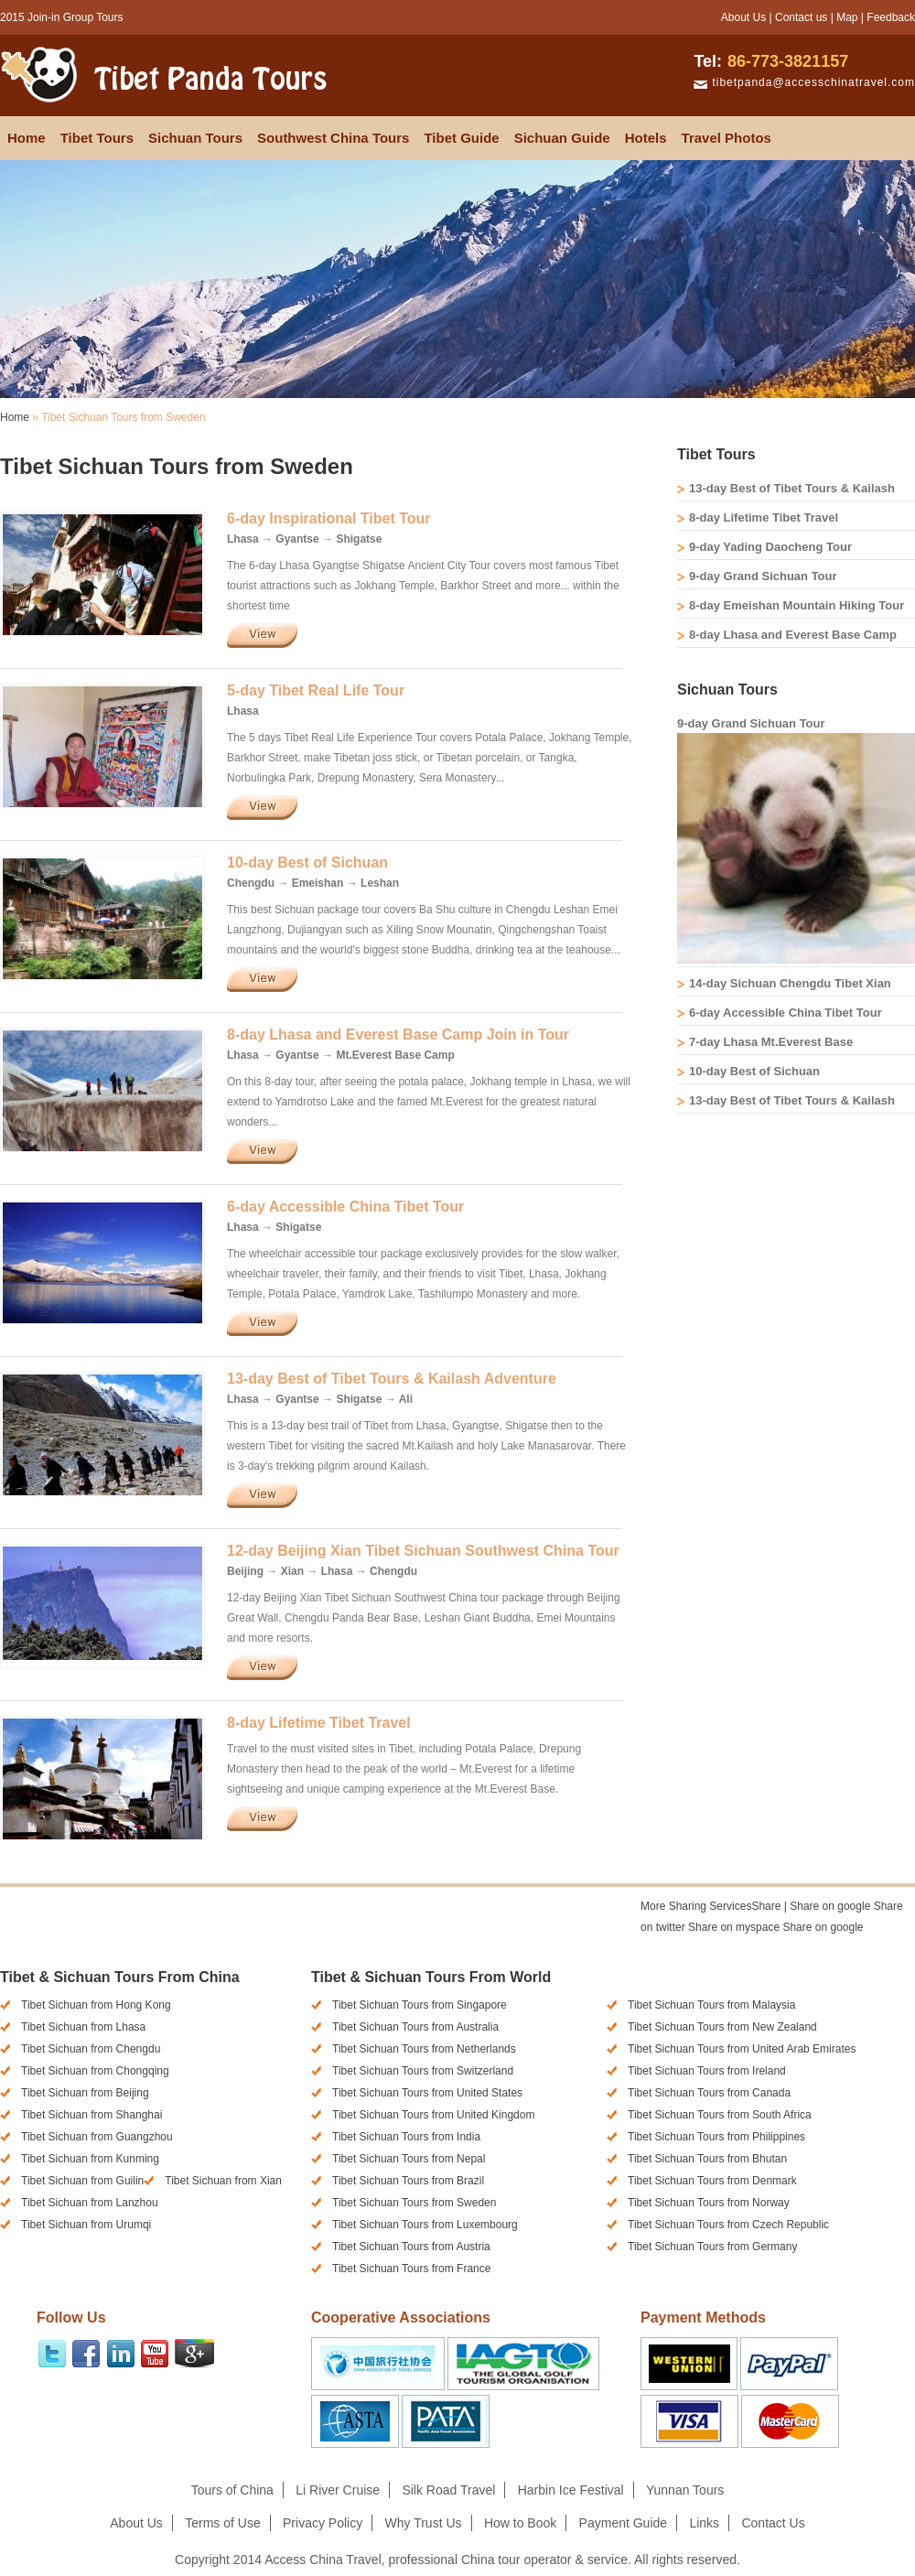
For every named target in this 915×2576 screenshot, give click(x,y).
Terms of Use (222, 2523)
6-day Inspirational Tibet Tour (329, 518)
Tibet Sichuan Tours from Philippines (716, 2136)
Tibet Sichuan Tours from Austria (411, 2246)
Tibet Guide (461, 138)
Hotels (646, 138)
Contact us (801, 17)
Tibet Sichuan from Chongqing (95, 2070)
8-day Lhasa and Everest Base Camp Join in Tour (398, 1034)
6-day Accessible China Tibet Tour (345, 1206)
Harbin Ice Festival (571, 2490)
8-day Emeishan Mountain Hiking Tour (796, 605)
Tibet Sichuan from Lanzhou (89, 2202)
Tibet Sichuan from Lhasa (83, 2027)
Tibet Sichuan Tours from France (411, 2268)
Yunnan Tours (685, 2490)
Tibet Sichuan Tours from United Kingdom (433, 2114)
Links (704, 2523)
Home (26, 138)
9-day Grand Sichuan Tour (763, 576)
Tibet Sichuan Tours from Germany (712, 2246)
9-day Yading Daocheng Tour (770, 547)
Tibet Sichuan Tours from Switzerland (422, 2070)
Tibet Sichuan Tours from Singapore (419, 2005)
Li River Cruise (338, 2490)
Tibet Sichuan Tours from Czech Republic (728, 2224)
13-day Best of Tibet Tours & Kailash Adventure (391, 1378)
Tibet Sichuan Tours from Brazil (408, 2180)
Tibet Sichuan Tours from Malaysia (711, 2005)
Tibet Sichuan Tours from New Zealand (722, 2027)
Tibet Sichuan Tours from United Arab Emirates (742, 2048)
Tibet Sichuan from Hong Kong (96, 2005)
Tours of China (232, 2490)
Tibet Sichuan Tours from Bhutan (707, 2158)
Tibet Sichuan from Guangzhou (97, 2136)
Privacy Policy (322, 2523)
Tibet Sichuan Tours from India (406, 2136)
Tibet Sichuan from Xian (223, 2180)
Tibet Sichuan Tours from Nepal (408, 2158)
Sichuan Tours (195, 138)
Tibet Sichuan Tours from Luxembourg (425, 2224)
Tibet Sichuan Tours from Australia (415, 2027)
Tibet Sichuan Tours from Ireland (707, 2070)
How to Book (520, 2523)
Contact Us (772, 2523)
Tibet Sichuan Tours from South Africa (720, 2114)
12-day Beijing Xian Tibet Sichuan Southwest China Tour (423, 1550)
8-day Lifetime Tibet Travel (319, 1722)
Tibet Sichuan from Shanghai (91, 2114)
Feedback (891, 17)
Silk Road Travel (448, 2490)
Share (710, 1906)
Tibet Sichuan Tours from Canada (709, 2092)
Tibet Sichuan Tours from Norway (709, 2202)
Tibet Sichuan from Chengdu (90, 2048)
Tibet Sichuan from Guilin (82, 2180)
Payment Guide (623, 2523)
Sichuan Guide (562, 138)
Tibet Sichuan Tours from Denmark (712, 2180)
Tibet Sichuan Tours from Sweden (414, 2202)
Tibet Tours (97, 138)
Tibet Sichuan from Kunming (90, 2158)
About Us (743, 17)
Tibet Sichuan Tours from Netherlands (424, 2048)
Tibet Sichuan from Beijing (85, 2092)
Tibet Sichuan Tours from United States (427, 2092)
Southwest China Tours (333, 138)
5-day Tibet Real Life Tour (315, 690)
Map (846, 17)
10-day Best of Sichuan (307, 862)
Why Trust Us (423, 2523)
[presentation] (690, 1949)
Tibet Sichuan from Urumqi (86, 2224)
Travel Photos (726, 138)
